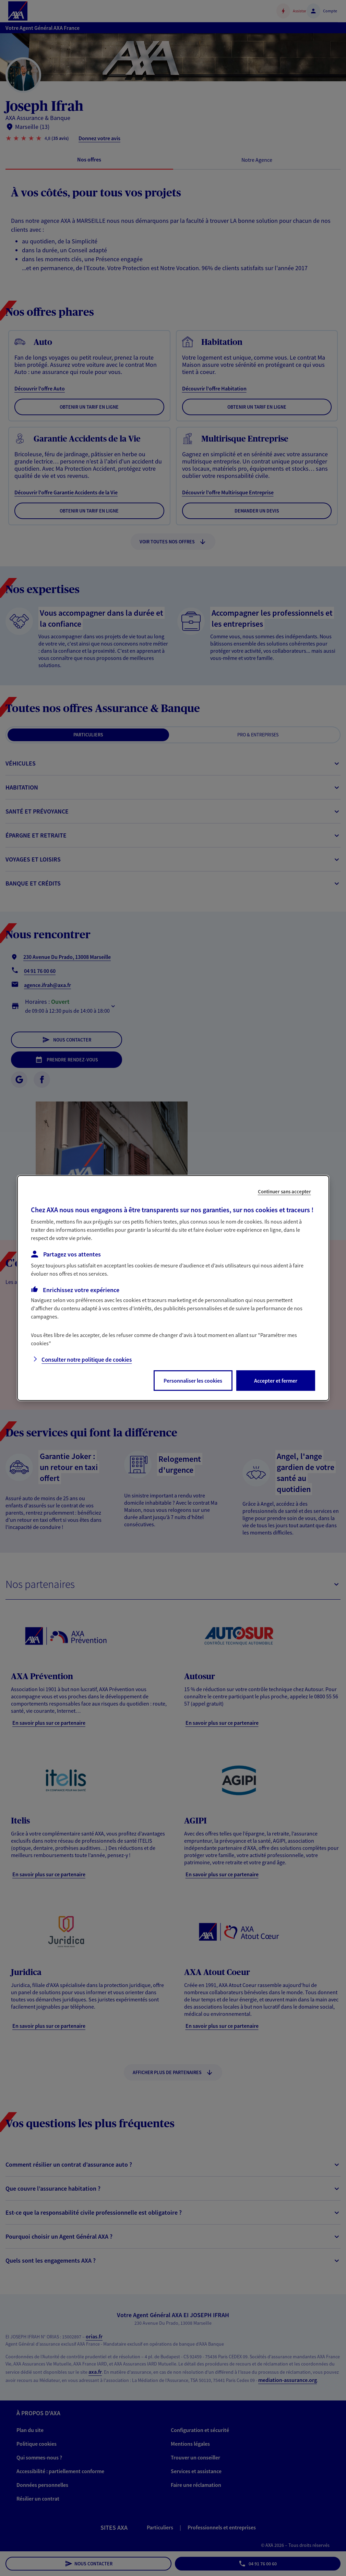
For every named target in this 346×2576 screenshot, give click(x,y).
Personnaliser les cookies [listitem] (193, 1380)
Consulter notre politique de (86, 1359)
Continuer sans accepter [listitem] (284, 1191)
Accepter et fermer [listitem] (275, 1380)
